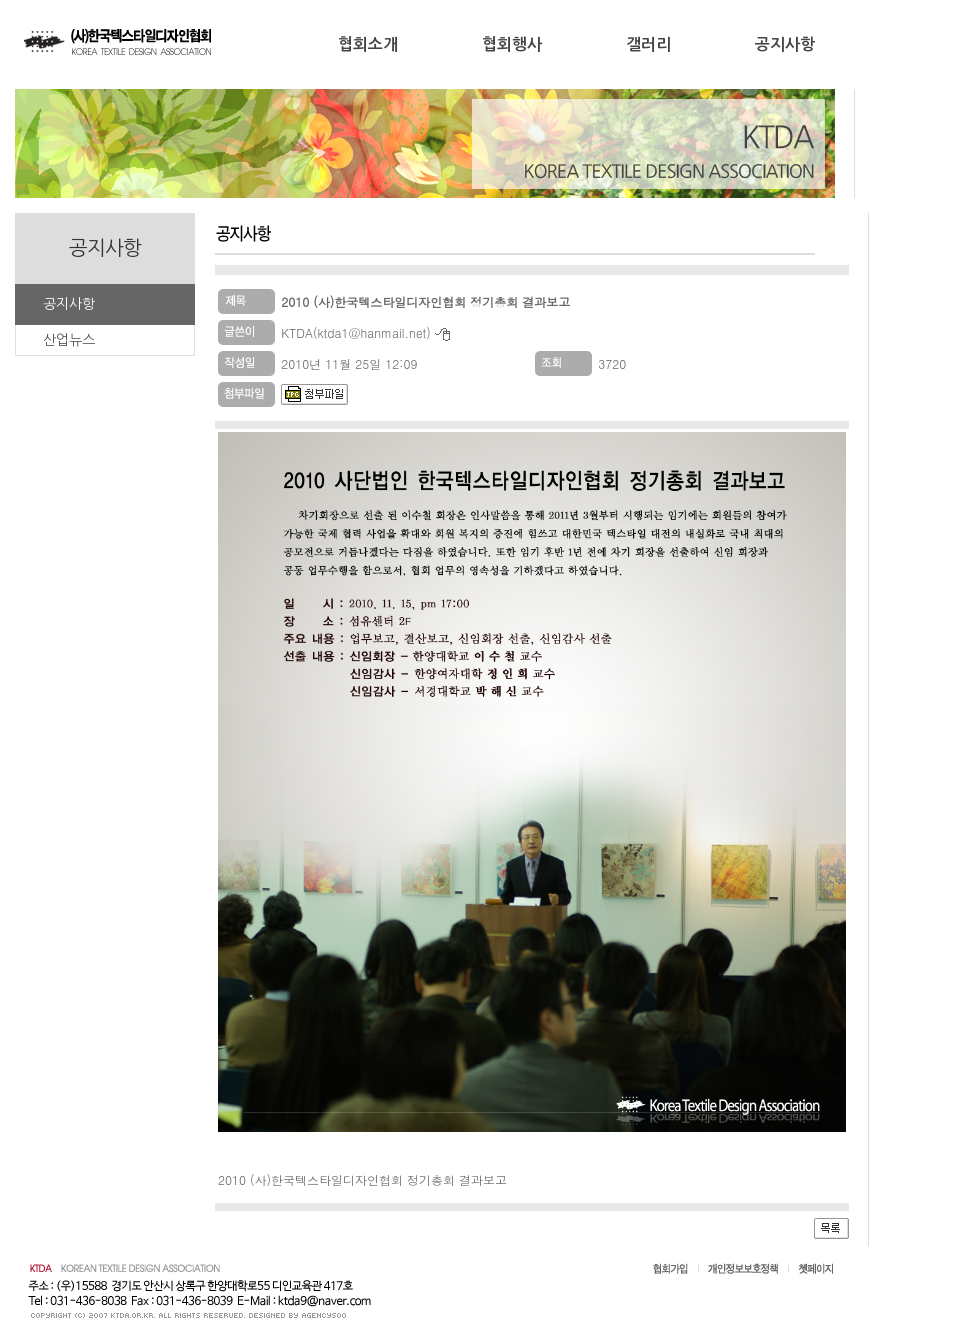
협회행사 (512, 44)
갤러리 (648, 44)
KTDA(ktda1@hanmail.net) (356, 332)
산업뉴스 (68, 340)
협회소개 (368, 44)
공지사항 (785, 44)
